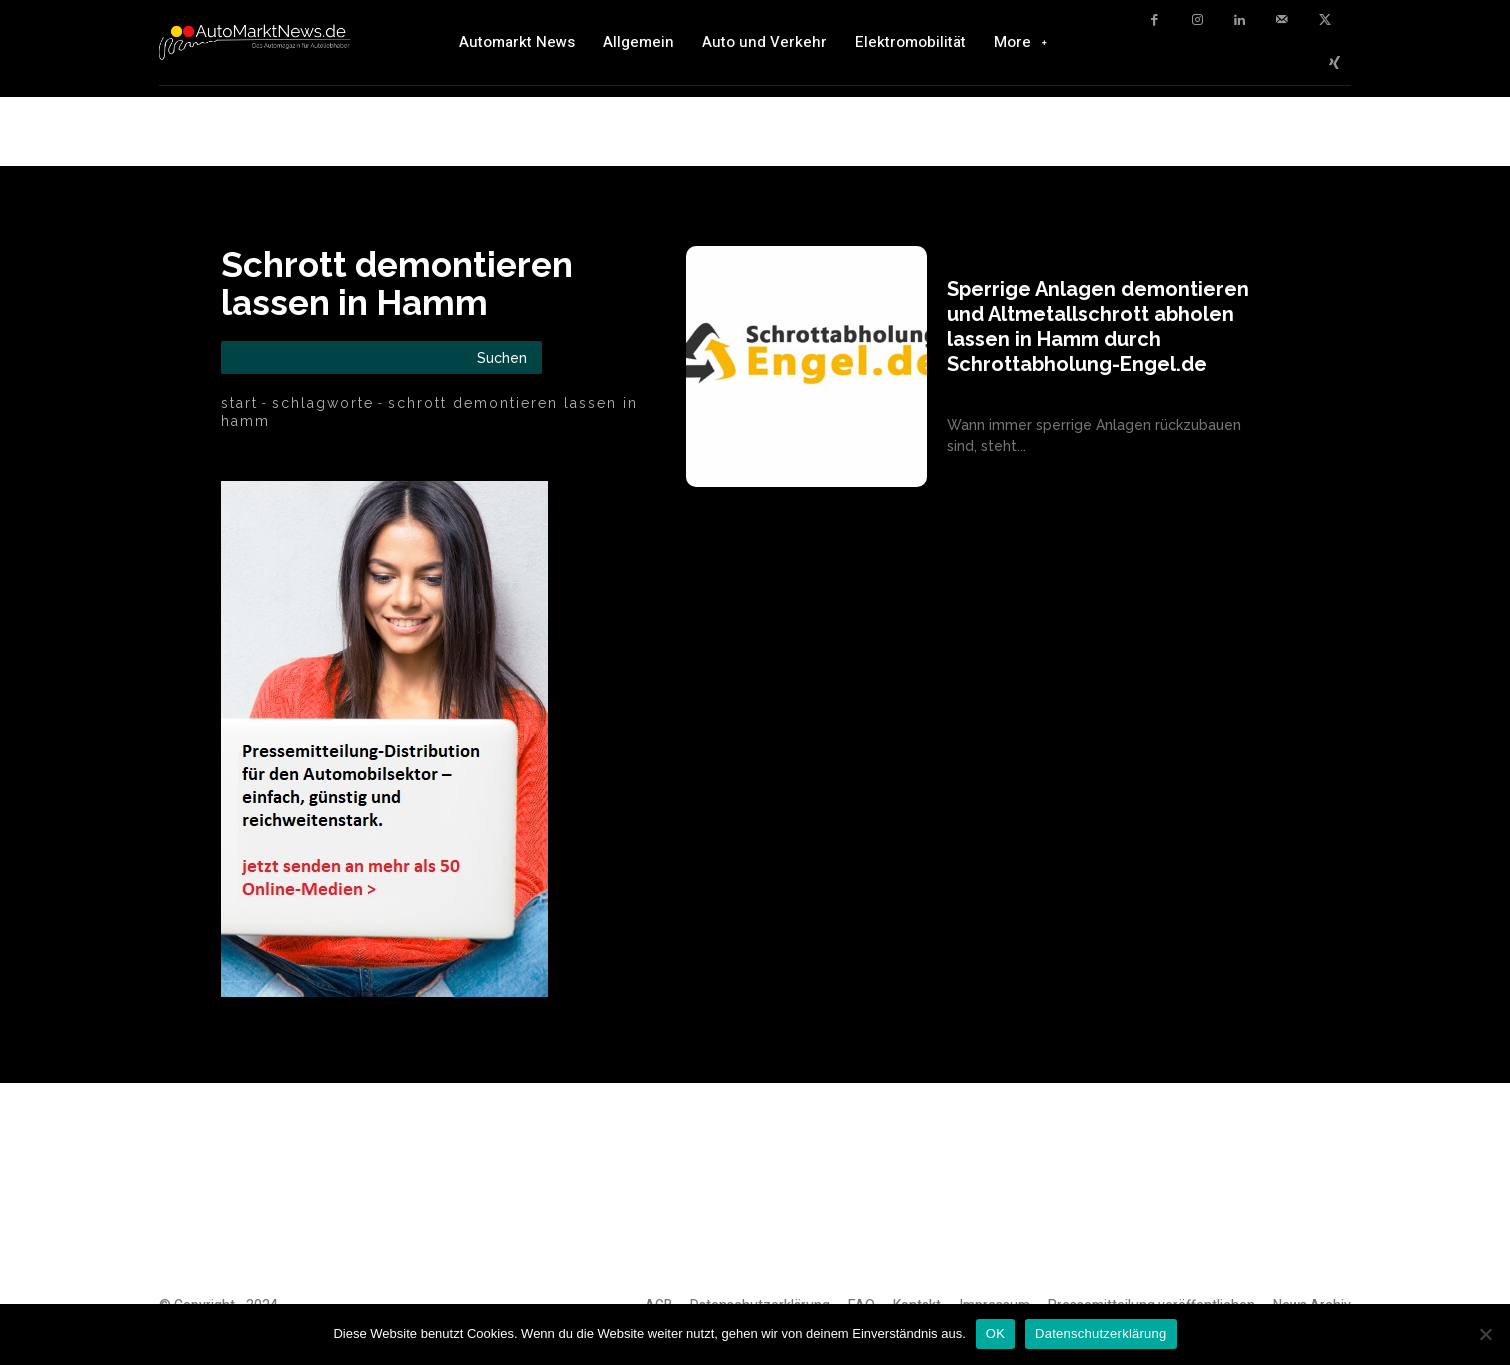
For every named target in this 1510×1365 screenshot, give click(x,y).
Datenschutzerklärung (1100, 1333)
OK (995, 1333)
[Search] (502, 357)
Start (239, 403)
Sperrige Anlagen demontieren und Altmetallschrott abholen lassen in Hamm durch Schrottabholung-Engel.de (1098, 326)
